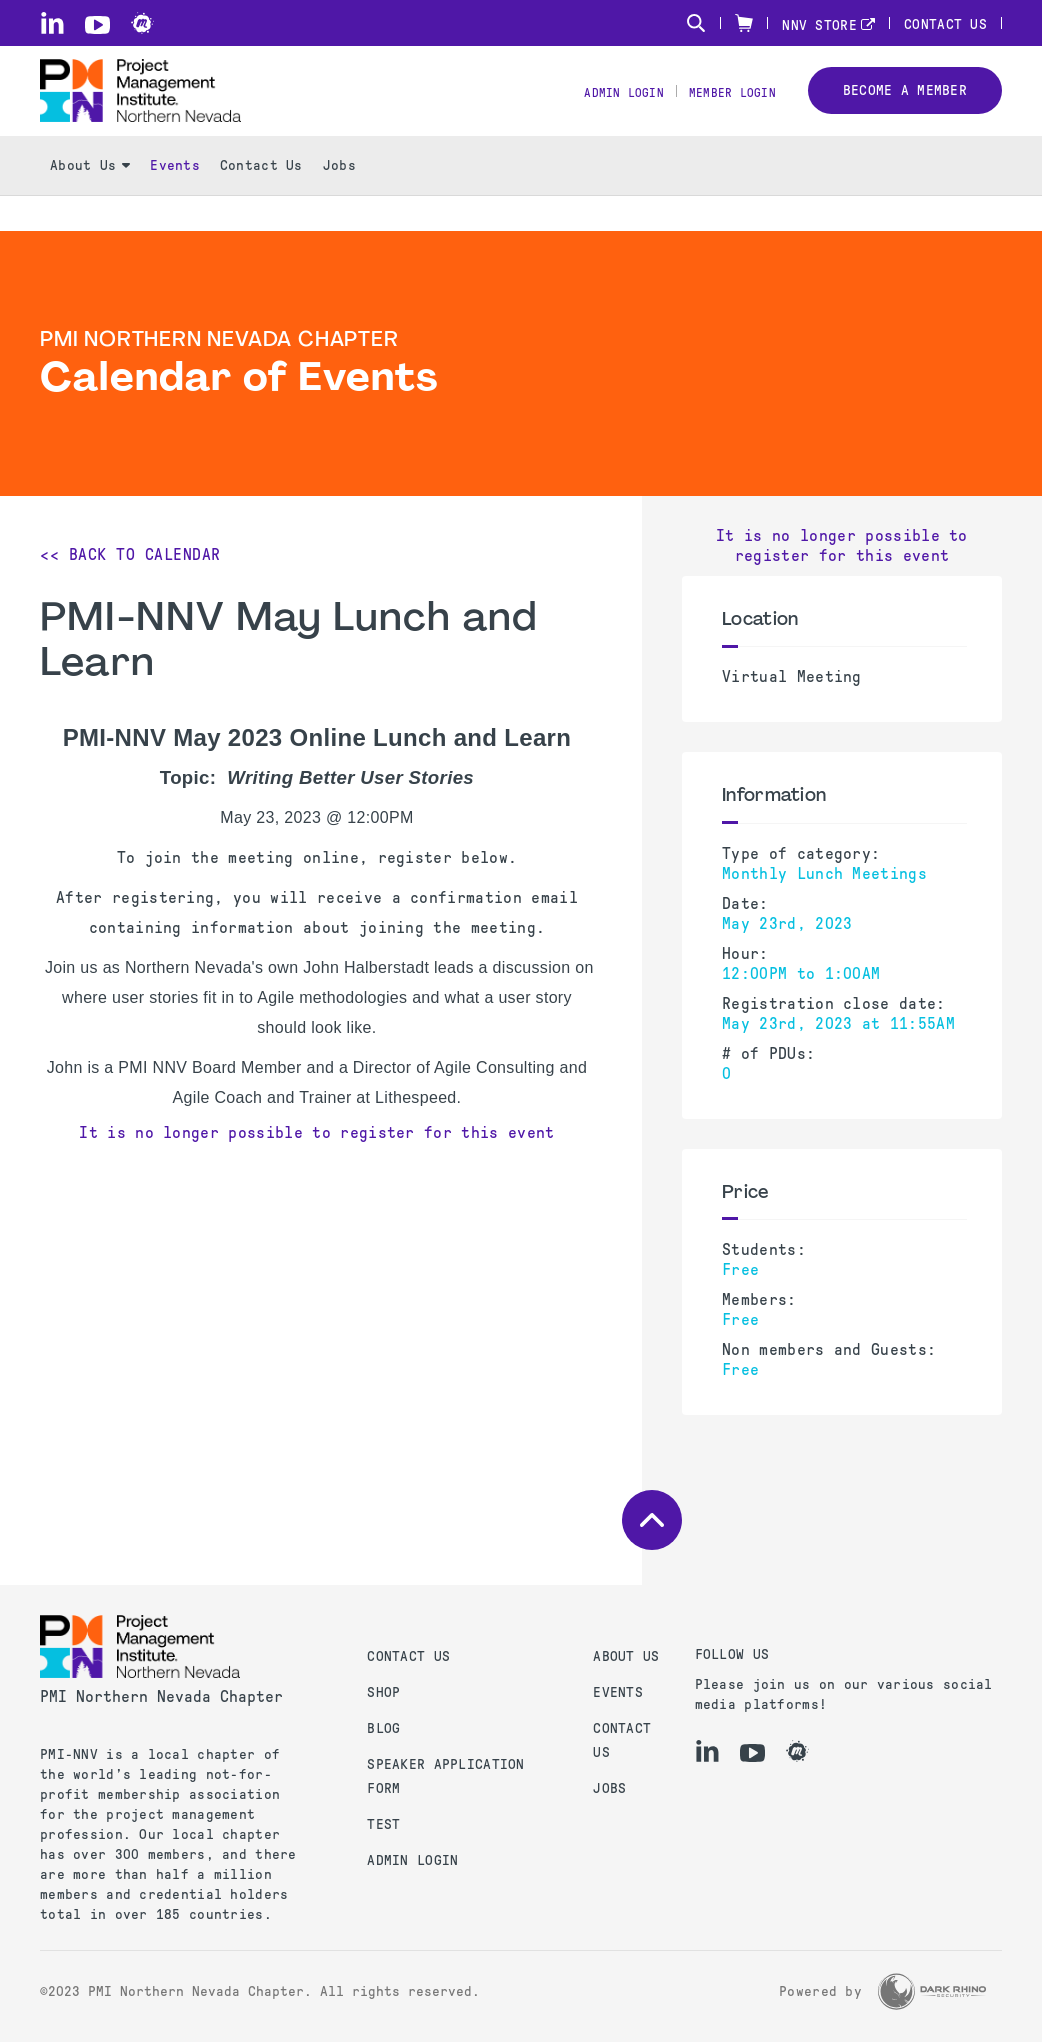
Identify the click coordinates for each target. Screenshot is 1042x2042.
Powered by (820, 1991)
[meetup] (142, 23)
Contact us (408, 1656)
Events (175, 200)
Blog (383, 1728)
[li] (52, 23)
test (383, 1824)
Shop (383, 1692)
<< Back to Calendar (130, 554)
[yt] (97, 25)
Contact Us (945, 24)
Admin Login (599, 110)
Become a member (905, 108)
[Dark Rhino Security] (932, 1991)
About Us (90, 200)
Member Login (723, 110)
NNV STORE (819, 25)
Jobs (339, 200)
